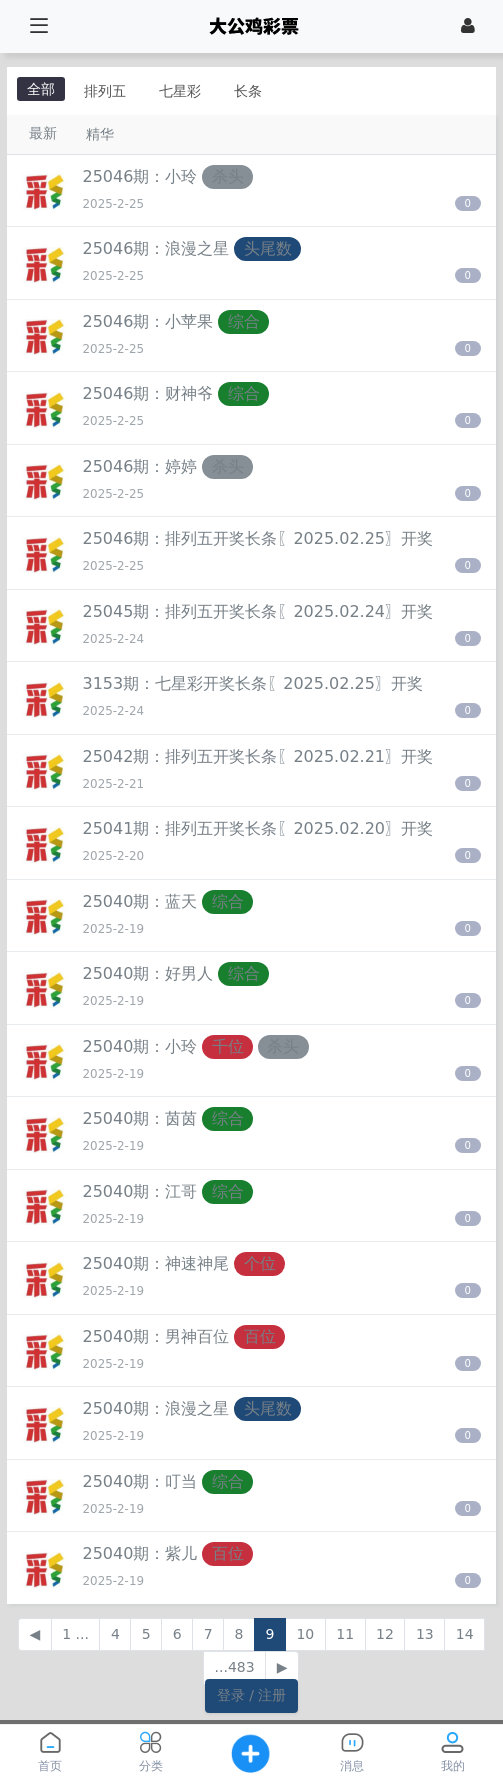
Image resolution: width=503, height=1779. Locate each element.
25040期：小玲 (140, 1046)
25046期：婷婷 (140, 466)
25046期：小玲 (140, 176)
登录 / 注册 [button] (252, 1695)
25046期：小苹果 (148, 321)
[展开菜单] (38, 26)
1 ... (75, 1634)
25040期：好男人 (148, 973)
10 (305, 1634)
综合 (244, 321)
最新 (43, 133)
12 (385, 1634)
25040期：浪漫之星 (156, 1408)
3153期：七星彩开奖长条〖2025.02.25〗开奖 (253, 683)
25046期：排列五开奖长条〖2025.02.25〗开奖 (258, 538)
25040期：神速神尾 (156, 1263)
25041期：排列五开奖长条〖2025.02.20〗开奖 (258, 828)
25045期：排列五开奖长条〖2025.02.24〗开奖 (258, 611)
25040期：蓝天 (140, 901)
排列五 (105, 91)
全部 (41, 89)
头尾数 (268, 248)
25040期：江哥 (140, 1191)
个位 (260, 1263)
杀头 (228, 176)
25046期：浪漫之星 (156, 248)
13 (425, 1634)
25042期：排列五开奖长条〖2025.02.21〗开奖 (258, 756)
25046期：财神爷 (148, 393)
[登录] (468, 26)
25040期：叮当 (140, 1481)
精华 (100, 134)
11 (345, 1634)
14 (465, 1634)
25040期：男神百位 (156, 1336)
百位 (260, 1336)
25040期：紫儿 (140, 1553)
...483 (235, 1667)
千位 (228, 1046)
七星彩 (180, 91)
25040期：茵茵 (140, 1118)
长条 (248, 91)
